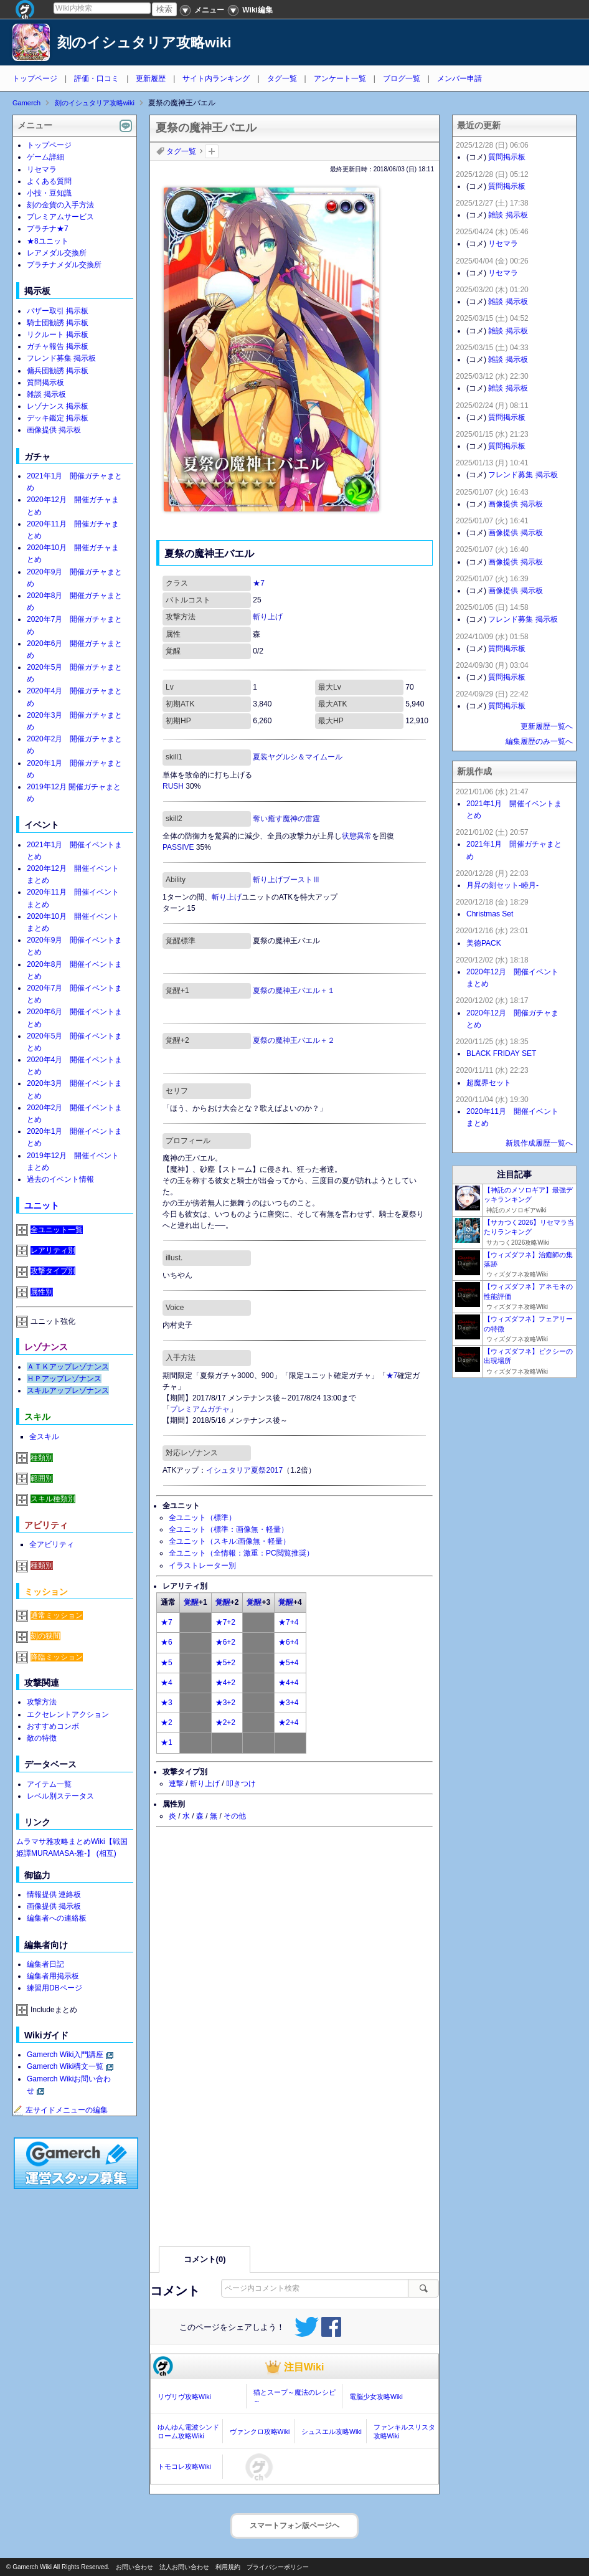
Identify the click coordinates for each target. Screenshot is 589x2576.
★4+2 (225, 1682)
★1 (166, 1742)
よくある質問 (49, 181)
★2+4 (288, 1722)
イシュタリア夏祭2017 (244, 1470)
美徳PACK (483, 943)
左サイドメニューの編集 (60, 2110)
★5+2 (225, 1662)
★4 (166, 1682)
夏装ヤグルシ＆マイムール (297, 757)
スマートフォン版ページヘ (294, 2525)
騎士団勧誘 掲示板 (57, 322)
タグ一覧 (282, 78)
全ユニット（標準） (202, 1517)
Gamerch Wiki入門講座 (65, 2054)
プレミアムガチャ (200, 1409)
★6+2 (225, 1642)
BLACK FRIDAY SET (501, 1053)
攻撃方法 (42, 1702)
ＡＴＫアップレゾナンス (68, 1366)
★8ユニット (47, 241)
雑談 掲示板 (46, 394)
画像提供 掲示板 (54, 429)
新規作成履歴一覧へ (539, 1143)
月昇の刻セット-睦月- (502, 885)
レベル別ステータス (60, 1796)
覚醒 (191, 1602)
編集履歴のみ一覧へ (539, 741)
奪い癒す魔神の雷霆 (286, 818)
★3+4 (288, 1702)
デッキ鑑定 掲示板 (57, 418)
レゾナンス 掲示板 (57, 406)
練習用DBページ (54, 1988)
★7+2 (225, 1622)
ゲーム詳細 (45, 157)
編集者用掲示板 (53, 1976)
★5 (166, 1662)
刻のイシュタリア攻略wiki (144, 42)
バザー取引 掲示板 (57, 311)
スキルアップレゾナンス (68, 1390)
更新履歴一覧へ (547, 726)
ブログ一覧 (401, 78)
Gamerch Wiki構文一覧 (65, 2066)
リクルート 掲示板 (57, 334)
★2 (166, 1722)
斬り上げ (268, 616)
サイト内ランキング (216, 78)
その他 (235, 1816)
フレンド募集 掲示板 (61, 358)
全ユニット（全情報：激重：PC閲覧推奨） (241, 1553)
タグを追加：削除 (212, 151)
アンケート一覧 (340, 78)
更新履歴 (151, 78)
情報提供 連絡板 (54, 1894)
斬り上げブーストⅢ (286, 879)
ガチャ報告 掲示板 (57, 346)
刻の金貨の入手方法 (60, 205)
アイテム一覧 (49, 1784)
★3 (166, 1702)
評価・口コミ (96, 78)
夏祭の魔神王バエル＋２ (294, 1040)
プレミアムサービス (60, 216)
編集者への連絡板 (57, 1918)
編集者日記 (45, 1964)
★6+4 (288, 1642)
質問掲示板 (45, 382)
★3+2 (225, 1702)
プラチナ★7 (47, 228)
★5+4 (288, 1662)
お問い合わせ (134, 2567)
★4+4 (288, 1682)
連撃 (176, 1783)
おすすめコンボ (53, 1726)
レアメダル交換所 (57, 253)
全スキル (44, 1436)
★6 (166, 1642)
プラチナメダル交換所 (64, 264)
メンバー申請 (459, 78)
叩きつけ (241, 1783)
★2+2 (225, 1722)
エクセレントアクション (68, 1714)
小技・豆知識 (49, 193)
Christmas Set (489, 914)
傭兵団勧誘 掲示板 (57, 370)
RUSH (173, 786)
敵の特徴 (42, 1738)
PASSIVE (178, 847)
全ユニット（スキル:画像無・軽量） (229, 1541)
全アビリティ (51, 1544)
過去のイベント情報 (60, 1179)
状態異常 (357, 836)
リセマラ (42, 169)
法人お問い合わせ (184, 2567)
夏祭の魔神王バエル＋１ (294, 990)
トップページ (34, 78)
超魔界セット (488, 1082)
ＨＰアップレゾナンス (64, 1378)
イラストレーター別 (202, 1565)
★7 (259, 583)
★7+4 (288, 1622)
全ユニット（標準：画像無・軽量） (228, 1529)
